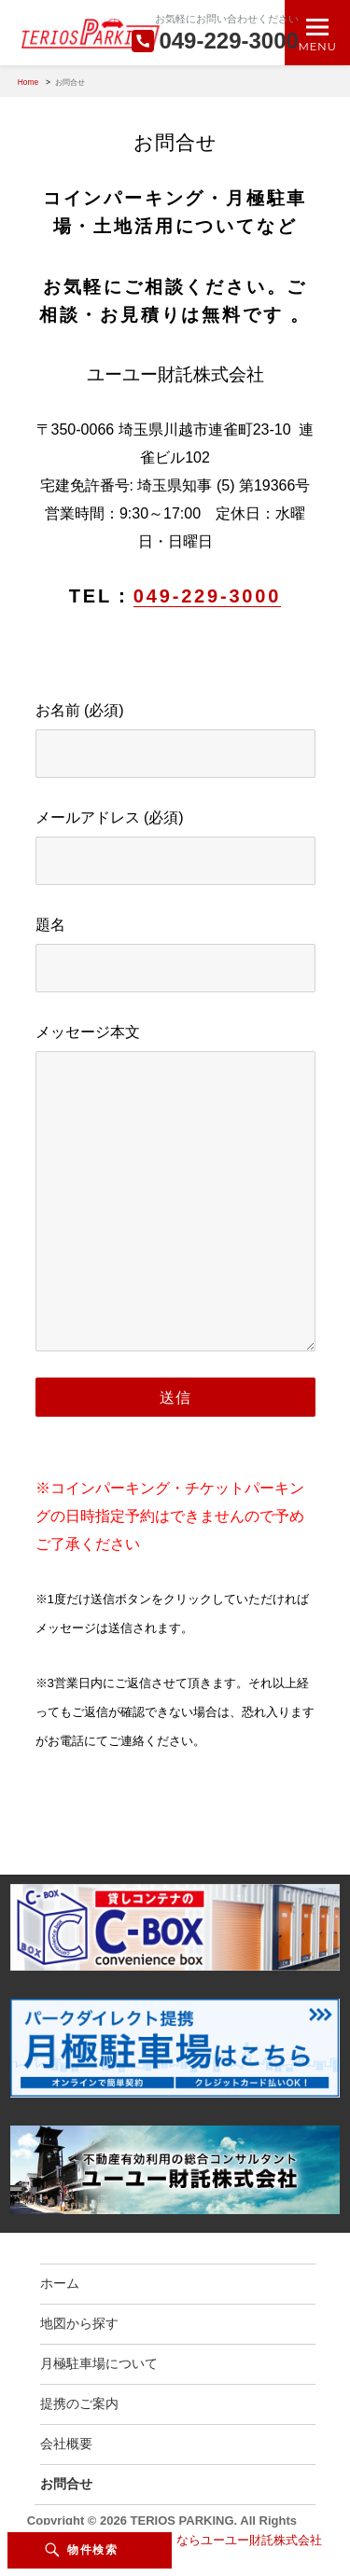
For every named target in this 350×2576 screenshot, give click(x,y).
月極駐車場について (99, 2363)
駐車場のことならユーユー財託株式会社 (213, 2540)
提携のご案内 (79, 2403)
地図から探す (79, 2323)
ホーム (59, 2283)
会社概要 (66, 2443)
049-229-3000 (207, 596)
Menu (318, 46)
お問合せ (66, 2483)
